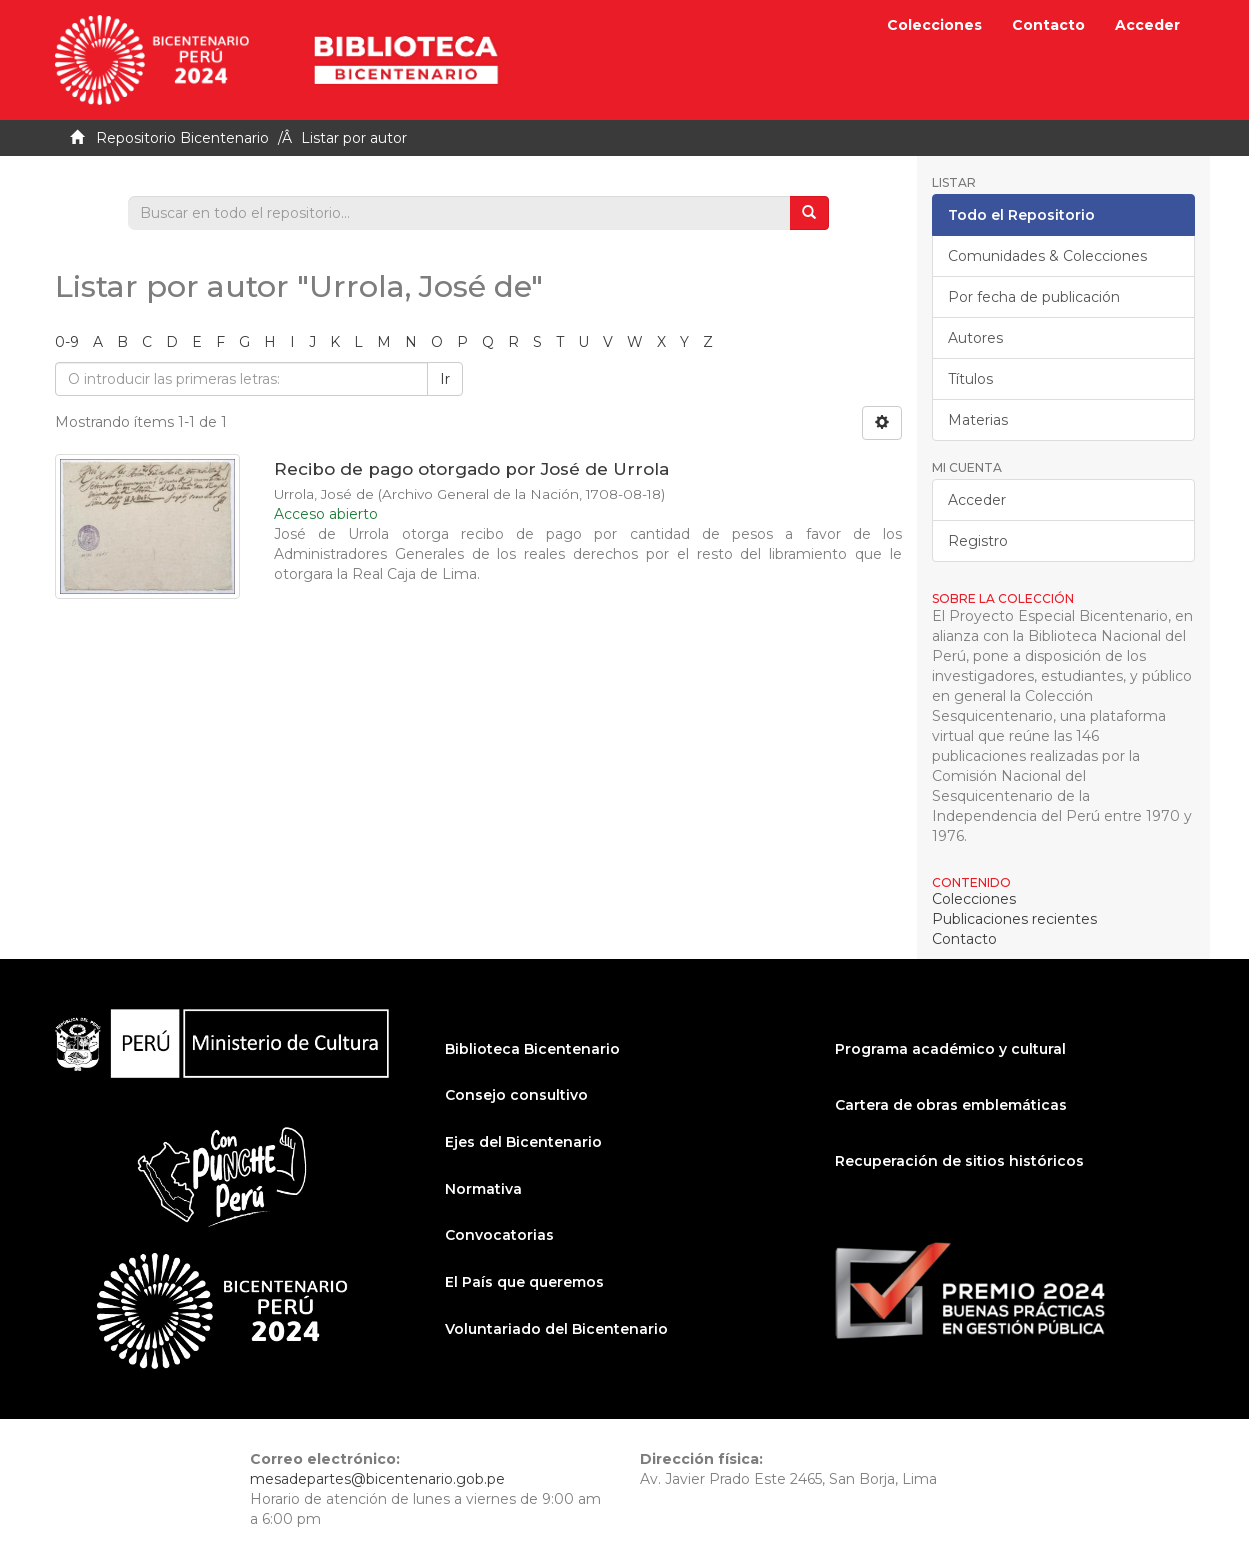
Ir (445, 379)
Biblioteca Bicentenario (532, 1049)
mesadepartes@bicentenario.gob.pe (377, 1479)
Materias (978, 420)
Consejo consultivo (516, 1095)
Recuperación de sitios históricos (959, 1161)
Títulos (970, 379)
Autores (975, 338)
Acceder (977, 500)
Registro (978, 541)
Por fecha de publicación (1034, 297)
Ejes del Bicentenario (523, 1142)
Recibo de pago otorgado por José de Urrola (471, 469)
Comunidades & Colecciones (1047, 256)
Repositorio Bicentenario (182, 138)
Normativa (483, 1189)
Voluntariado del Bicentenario (556, 1329)
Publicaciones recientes (1014, 919)
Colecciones (934, 25)
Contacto (1048, 25)
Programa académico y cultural (950, 1049)
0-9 (67, 342)
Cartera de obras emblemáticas (951, 1105)
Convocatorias (499, 1235)
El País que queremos (524, 1282)
